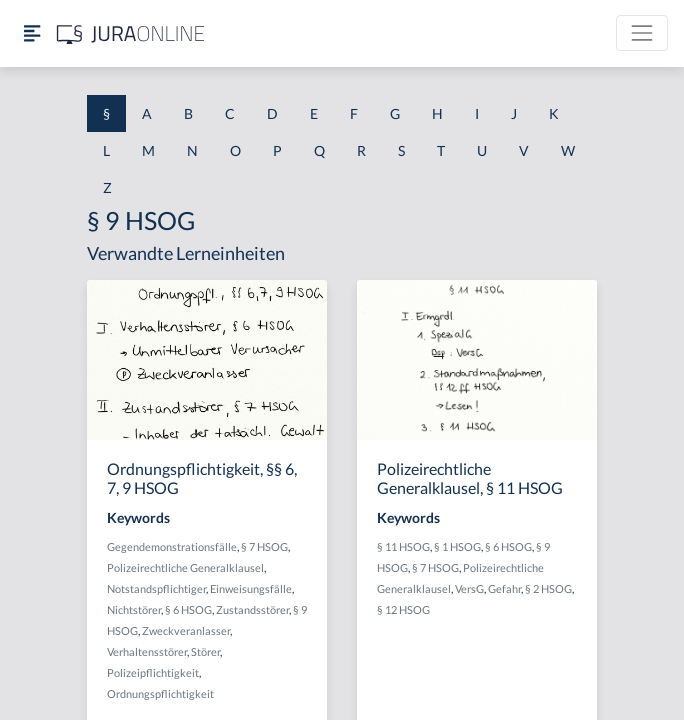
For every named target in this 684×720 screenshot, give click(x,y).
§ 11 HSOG (403, 546)
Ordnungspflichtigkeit (160, 693)
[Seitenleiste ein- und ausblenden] (32, 33)
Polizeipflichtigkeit (153, 672)
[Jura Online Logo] (131, 33)
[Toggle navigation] (642, 33)
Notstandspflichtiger (156, 588)
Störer (205, 651)
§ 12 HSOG (403, 609)
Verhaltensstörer (147, 651)
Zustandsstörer (252, 609)
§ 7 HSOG (264, 546)
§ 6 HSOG (188, 609)
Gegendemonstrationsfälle (172, 546)
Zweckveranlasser (186, 630)
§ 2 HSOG (548, 588)
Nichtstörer (134, 609)
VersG (469, 588)
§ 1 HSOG (457, 546)
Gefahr (504, 588)
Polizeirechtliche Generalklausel (185, 567)
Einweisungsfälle (251, 588)
